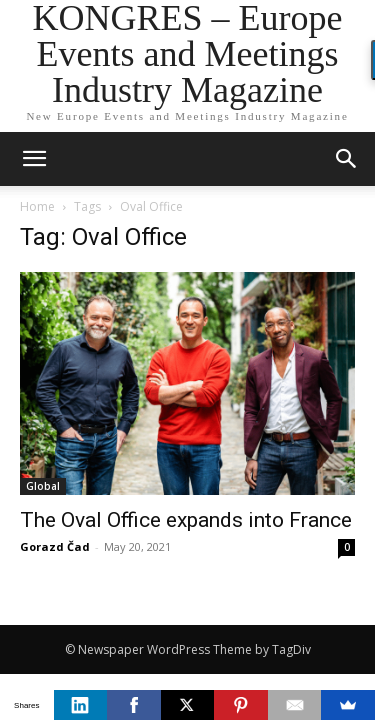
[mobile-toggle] (34, 159)
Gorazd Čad (55, 546)
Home (37, 206)
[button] (347, 159)
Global (43, 486)
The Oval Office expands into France (186, 520)
